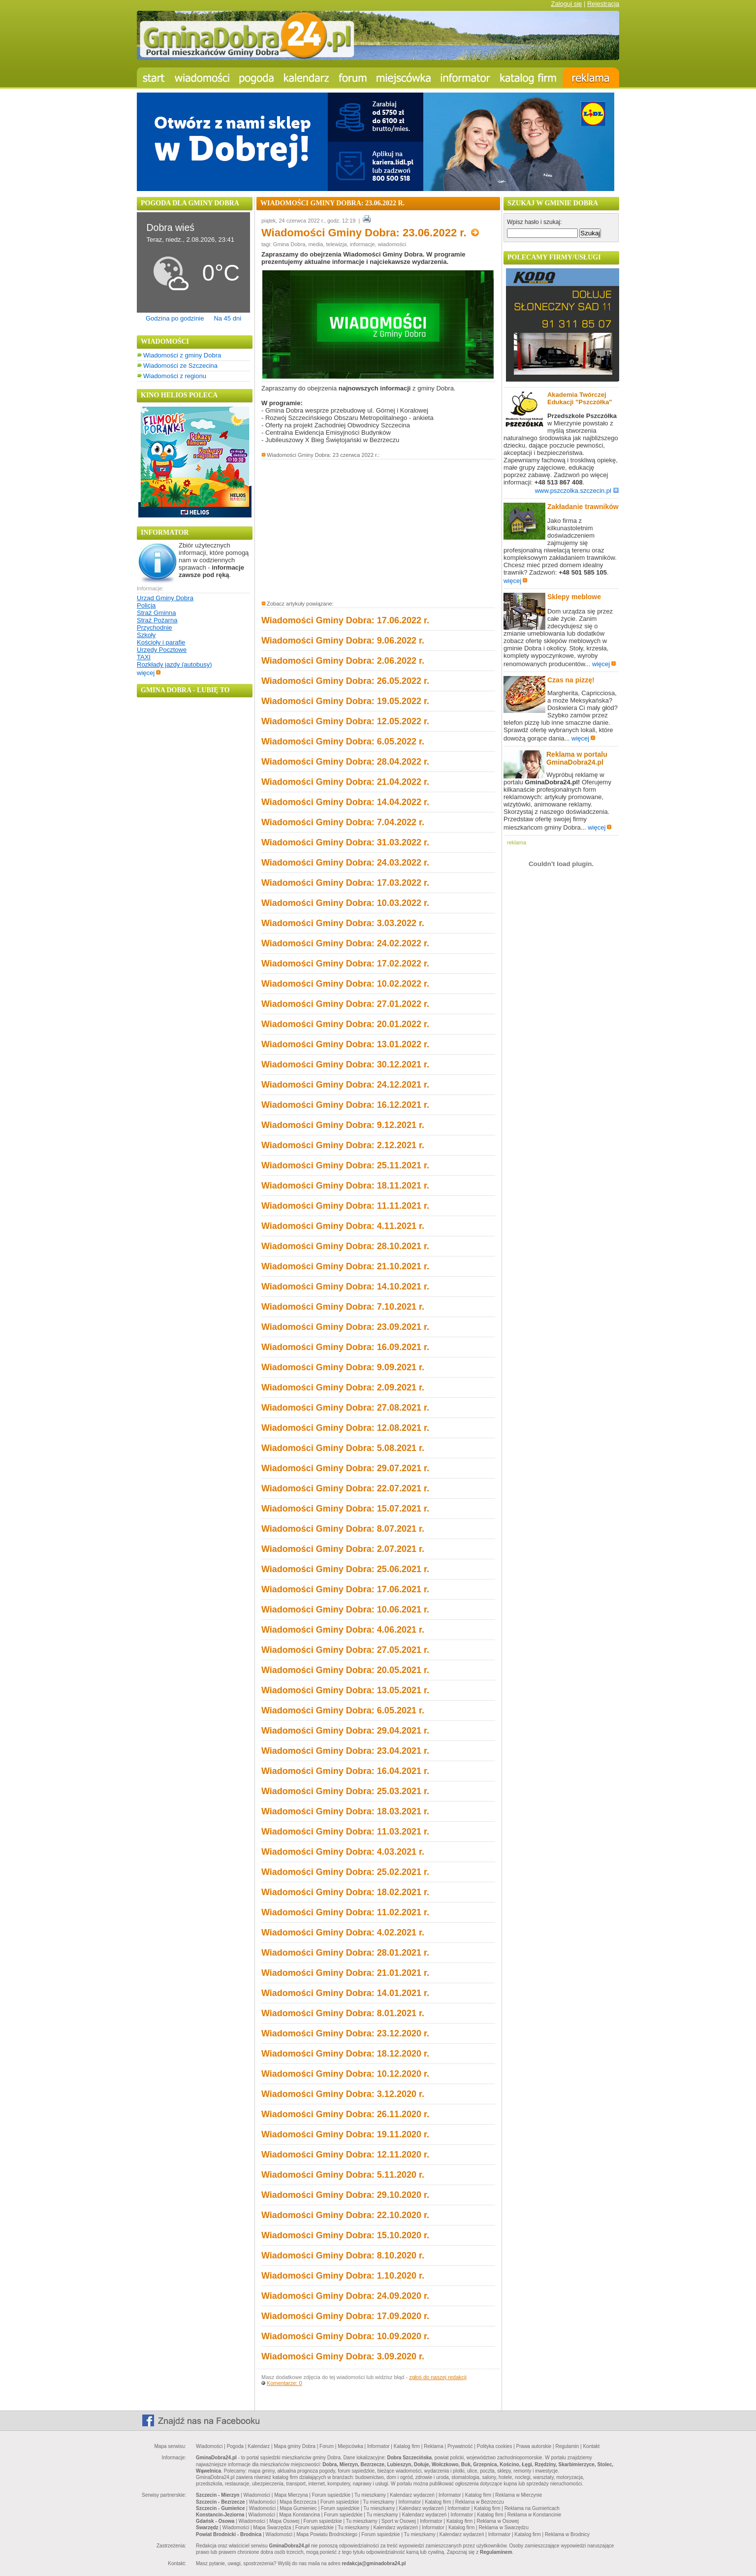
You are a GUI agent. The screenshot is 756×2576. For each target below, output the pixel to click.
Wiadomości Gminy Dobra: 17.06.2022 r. (345, 620)
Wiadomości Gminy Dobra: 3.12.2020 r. (342, 2094)
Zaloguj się (566, 3)
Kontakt (591, 2446)
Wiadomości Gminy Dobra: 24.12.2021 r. (345, 1085)
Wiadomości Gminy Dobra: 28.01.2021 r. (345, 1953)
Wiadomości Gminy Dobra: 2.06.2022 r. (342, 661)
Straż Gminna (156, 612)
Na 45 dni (227, 318)
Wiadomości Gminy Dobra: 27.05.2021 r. (345, 1650)
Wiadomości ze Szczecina (180, 365)
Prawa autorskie (534, 2446)
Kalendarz (259, 2446)
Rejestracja (603, 3)
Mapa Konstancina (299, 2514)
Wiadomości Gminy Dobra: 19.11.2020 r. (345, 2134)
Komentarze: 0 (284, 2383)
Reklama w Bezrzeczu (479, 2502)
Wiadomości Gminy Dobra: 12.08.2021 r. (345, 1428)
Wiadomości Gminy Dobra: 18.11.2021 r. (345, 1186)
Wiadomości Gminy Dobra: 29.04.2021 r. (345, 1731)
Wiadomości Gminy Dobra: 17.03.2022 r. (345, 883)
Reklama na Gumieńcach (532, 2508)
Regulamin (567, 2446)
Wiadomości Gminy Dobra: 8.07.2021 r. (342, 1529)
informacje (362, 244)
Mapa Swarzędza (272, 2527)
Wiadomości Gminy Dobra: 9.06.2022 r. (342, 640)
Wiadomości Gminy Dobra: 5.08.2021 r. (342, 1448)
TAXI (144, 657)
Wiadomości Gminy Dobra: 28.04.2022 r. (345, 762)
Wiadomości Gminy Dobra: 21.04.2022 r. (345, 782)
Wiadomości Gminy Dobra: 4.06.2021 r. (342, 1630)
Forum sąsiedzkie (331, 2495)
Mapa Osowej (284, 2521)
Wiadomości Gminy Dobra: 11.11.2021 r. (345, 1206)
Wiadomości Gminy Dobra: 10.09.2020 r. (345, 2336)
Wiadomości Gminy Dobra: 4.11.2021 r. (342, 1226)
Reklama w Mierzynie (518, 2495)
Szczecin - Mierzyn (217, 2495)
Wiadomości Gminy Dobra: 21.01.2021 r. (345, 1973)
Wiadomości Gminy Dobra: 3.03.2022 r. (342, 923)
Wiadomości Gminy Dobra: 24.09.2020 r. (345, 2296)
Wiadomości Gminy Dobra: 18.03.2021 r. (345, 1811)
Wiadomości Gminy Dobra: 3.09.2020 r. (342, 2356)
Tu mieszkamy (370, 2495)
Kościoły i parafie (161, 642)
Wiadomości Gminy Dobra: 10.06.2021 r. (345, 1609)
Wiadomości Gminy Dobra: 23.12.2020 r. (345, 2033)
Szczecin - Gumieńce (220, 2508)
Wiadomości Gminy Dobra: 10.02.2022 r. (345, 984)
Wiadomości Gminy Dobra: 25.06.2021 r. (345, 1569)
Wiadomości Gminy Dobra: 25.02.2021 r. (345, 1872)
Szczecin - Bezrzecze (220, 2502)
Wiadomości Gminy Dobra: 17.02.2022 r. (345, 963)
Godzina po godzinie (175, 318)
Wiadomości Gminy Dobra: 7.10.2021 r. (342, 1307)
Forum (326, 2446)
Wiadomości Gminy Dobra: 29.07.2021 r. (345, 1468)
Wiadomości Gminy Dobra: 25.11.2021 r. (345, 1165)
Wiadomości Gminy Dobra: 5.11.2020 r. (342, 2175)
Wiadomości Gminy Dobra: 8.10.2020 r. (342, 2255)
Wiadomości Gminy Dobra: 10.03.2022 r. (345, 903)
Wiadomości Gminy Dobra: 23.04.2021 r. (345, 1751)
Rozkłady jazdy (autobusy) (174, 664)
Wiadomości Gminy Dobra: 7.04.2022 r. (342, 822)
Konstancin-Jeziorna (220, 2514)
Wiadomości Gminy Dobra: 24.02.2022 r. (345, 943)
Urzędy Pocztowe (162, 649)
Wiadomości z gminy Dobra (182, 355)
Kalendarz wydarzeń (412, 2495)
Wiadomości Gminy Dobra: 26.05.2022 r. (345, 681)
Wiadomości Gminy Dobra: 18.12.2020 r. (345, 2054)
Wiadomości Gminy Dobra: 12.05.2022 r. (345, 721)
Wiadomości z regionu (174, 376)
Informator (378, 2446)
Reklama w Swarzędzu (503, 2527)
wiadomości (392, 244)
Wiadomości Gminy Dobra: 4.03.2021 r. (342, 1852)
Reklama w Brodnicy (567, 2534)
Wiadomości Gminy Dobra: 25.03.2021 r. (345, 1791)
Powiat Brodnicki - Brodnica (228, 2534)
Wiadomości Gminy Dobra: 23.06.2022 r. (370, 232)
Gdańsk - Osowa (215, 2521)
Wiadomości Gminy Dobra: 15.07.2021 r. (345, 1508)
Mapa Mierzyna (291, 2495)
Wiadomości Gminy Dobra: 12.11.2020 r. (345, 2154)
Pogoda (235, 2446)
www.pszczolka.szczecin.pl (577, 490)
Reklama (433, 2446)
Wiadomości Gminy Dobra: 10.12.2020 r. (345, 2074)
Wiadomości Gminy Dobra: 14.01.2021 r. (345, 1993)
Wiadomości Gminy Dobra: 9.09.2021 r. (342, 1367)
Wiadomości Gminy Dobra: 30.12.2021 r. (345, 1064)
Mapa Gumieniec (298, 2508)
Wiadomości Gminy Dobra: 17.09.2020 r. (345, 2316)
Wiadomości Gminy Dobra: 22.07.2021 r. (345, 1488)
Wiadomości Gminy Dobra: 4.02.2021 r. (342, 1932)
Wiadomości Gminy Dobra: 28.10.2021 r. (345, 1246)
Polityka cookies (494, 2446)
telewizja (336, 244)
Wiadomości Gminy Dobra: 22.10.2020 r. (345, 2215)
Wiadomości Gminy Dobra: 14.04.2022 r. (345, 802)
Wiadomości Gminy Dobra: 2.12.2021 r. (342, 1145)
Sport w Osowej (398, 2521)
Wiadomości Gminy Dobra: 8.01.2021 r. (342, 2013)
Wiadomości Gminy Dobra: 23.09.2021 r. (345, 1327)
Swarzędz (207, 2527)
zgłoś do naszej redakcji (438, 2377)
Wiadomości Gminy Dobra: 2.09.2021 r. (342, 1387)
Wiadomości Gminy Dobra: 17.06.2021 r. (345, 1589)
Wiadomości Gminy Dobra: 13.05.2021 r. (345, 1690)
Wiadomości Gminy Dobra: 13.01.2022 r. (345, 1044)
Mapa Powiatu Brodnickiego (326, 2534)
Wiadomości (209, 2446)
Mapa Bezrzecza (298, 2502)
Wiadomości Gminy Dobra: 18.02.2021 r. (345, 1892)
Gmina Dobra (289, 244)
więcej (149, 672)
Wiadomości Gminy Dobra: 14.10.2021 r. (345, 1286)
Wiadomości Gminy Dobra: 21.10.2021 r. (345, 1266)
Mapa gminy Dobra (294, 2446)
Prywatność (460, 2446)
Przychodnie (154, 627)
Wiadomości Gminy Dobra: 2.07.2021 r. (342, 1549)
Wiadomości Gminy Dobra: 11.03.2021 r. (345, 1831)
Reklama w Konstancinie (534, 2514)
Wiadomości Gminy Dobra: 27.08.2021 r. (345, 1408)
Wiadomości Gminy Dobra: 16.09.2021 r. (345, 1347)
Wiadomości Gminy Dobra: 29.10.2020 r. (345, 2195)
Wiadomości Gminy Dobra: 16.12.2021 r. (345, 1105)
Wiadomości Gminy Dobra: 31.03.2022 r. (345, 842)
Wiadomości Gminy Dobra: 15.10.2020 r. (345, 2235)
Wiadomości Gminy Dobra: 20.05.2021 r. (345, 1670)
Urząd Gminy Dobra (165, 598)
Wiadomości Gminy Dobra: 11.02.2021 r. (345, 1912)
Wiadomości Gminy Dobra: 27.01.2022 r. (345, 1004)
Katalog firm (407, 2446)
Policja (146, 605)
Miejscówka (350, 2446)
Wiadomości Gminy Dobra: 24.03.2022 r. (345, 863)
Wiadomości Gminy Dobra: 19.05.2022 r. (345, 701)
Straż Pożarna (157, 620)
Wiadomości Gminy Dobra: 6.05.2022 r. (342, 741)
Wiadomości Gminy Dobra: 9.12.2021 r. (342, 1125)
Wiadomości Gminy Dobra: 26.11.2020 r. (345, 2114)
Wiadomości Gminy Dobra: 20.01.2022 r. (345, 1024)
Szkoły (146, 635)
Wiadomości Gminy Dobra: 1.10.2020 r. (342, 2276)
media (315, 244)
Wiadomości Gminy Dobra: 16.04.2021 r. (345, 1771)
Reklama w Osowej (497, 2521)
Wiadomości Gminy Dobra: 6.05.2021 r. (342, 1710)
